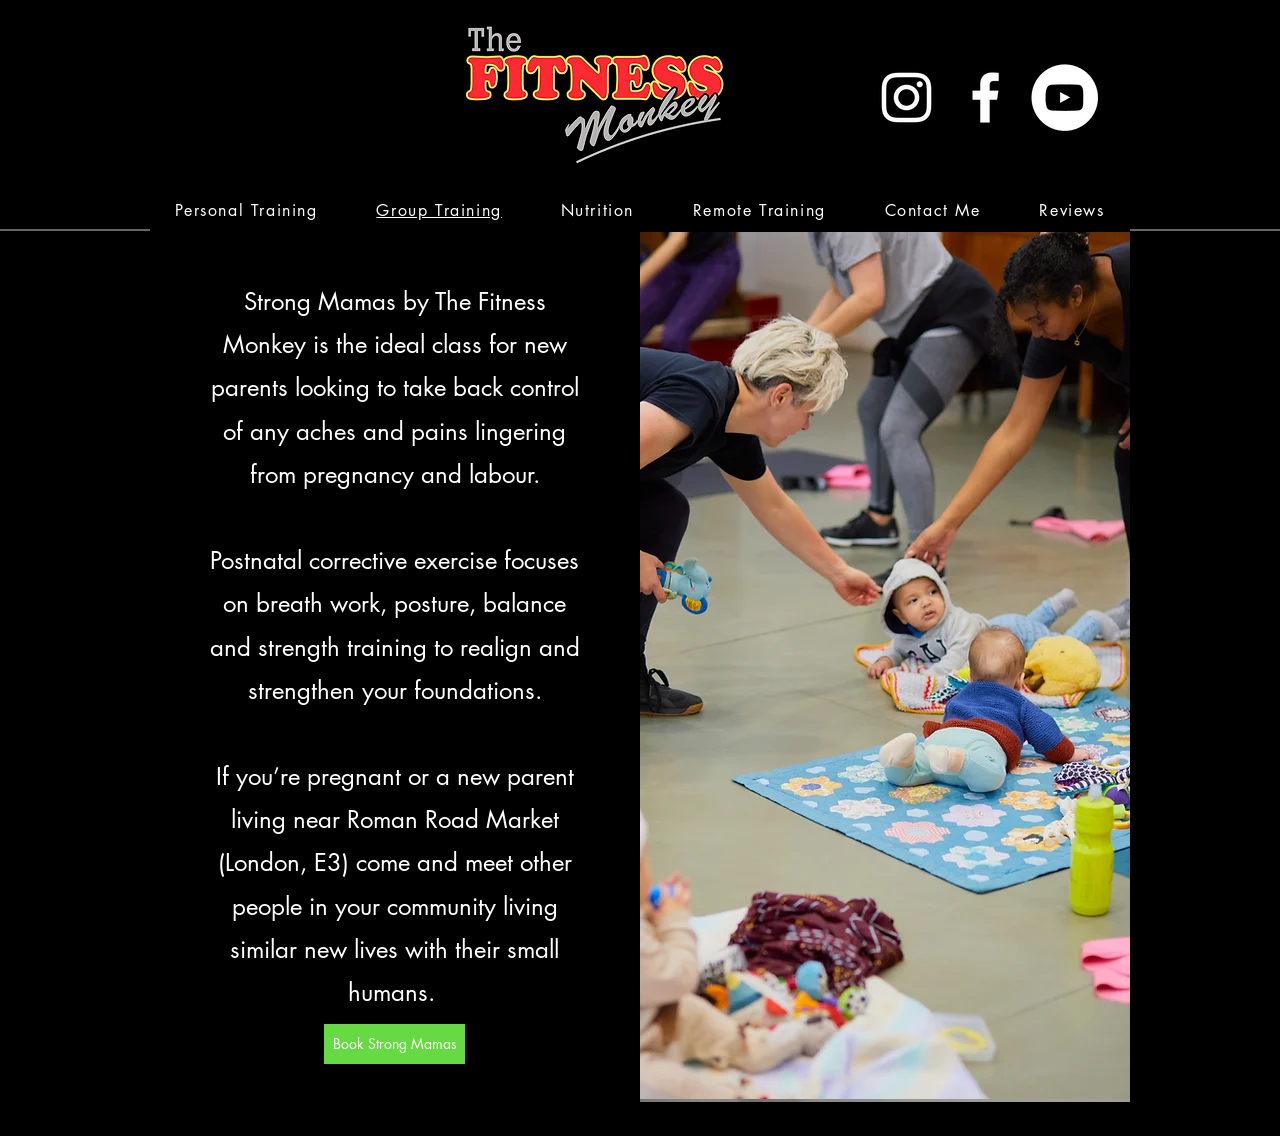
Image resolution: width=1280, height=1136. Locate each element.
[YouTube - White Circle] (1064, 97)
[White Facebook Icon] (985, 97)
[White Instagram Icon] (906, 97)
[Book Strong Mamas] (394, 1044)
